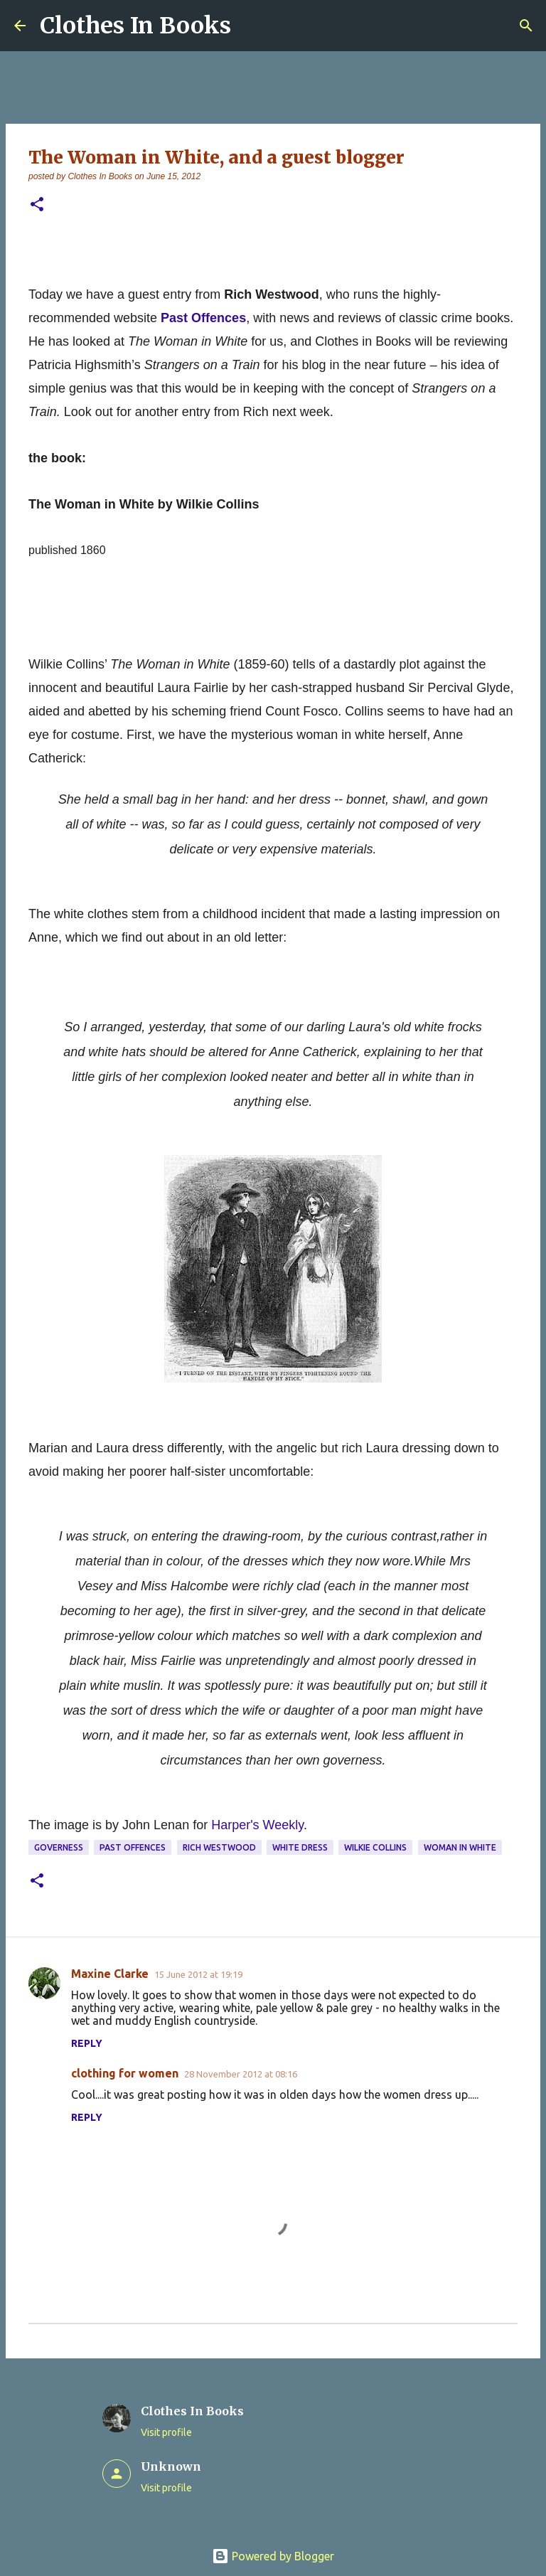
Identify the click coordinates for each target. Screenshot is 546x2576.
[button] (37, 205)
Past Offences (133, 1847)
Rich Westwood (219, 1847)
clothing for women (124, 2073)
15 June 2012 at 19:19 (198, 1974)
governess (58, 1847)
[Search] (526, 26)
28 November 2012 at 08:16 (240, 2074)
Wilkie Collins (375, 1847)
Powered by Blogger (273, 2556)
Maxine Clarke (110, 1973)
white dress (300, 1847)
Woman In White (460, 1847)
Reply (86, 2043)
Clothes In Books (135, 25)
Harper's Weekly (257, 1825)
